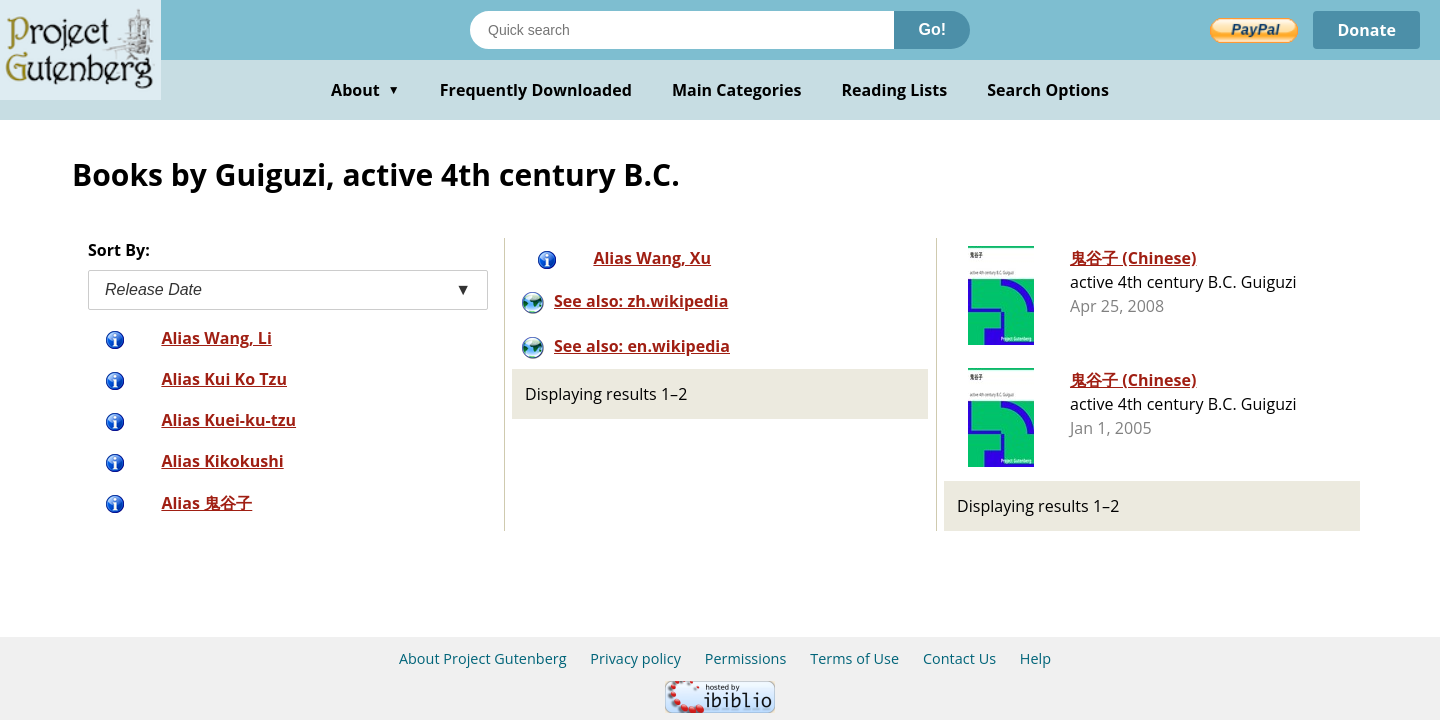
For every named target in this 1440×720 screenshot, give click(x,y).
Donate (1366, 30)
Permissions (746, 658)
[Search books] (682, 30)
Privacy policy (635, 658)
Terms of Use (854, 658)
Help (1035, 658)
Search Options (1048, 90)
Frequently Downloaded (536, 90)
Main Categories (737, 90)
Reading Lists (895, 90)
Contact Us (959, 658)
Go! (932, 29)
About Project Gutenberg (483, 658)
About (365, 90)
